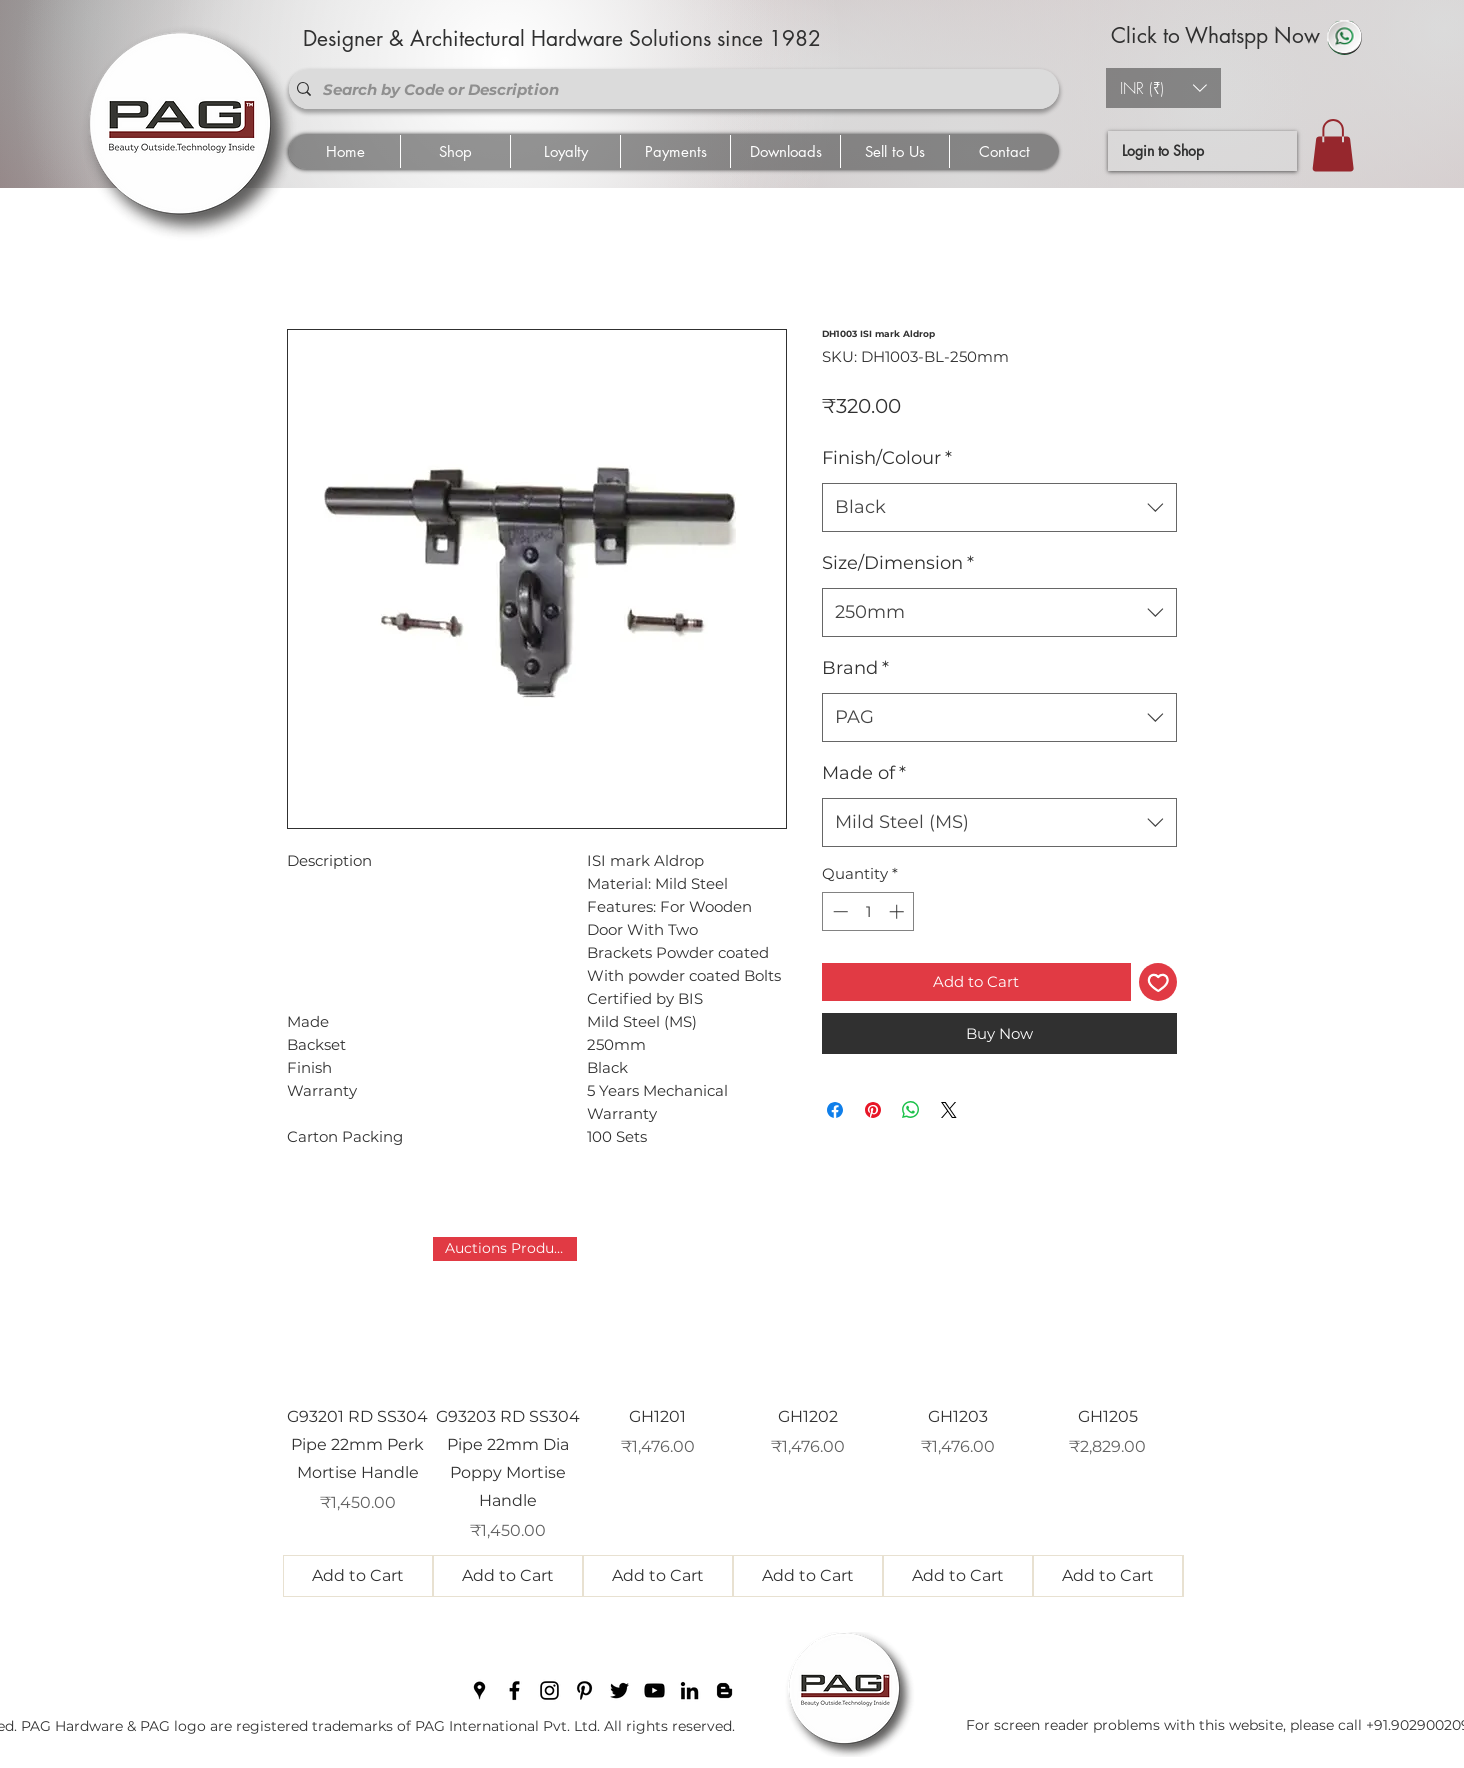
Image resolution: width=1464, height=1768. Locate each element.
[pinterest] (584, 1690)
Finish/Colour (887, 458)
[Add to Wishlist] (1158, 982)
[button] (1163, 88)
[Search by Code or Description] (670, 89)
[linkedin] (689, 1690)
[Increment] (898, 911)
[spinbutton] (868, 911)
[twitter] (619, 1690)
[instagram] (549, 1690)
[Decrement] (838, 911)
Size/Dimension (898, 563)
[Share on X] (949, 1110)
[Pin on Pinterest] (873, 1110)
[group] (733, 1417)
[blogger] (724, 1690)
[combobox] (999, 508)
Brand (855, 668)
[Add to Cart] (358, 1576)
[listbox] (1163, 88)
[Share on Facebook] (835, 1110)
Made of (864, 773)
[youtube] (654, 1690)
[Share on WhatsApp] (911, 1110)
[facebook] (514, 1690)
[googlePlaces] (479, 1690)
